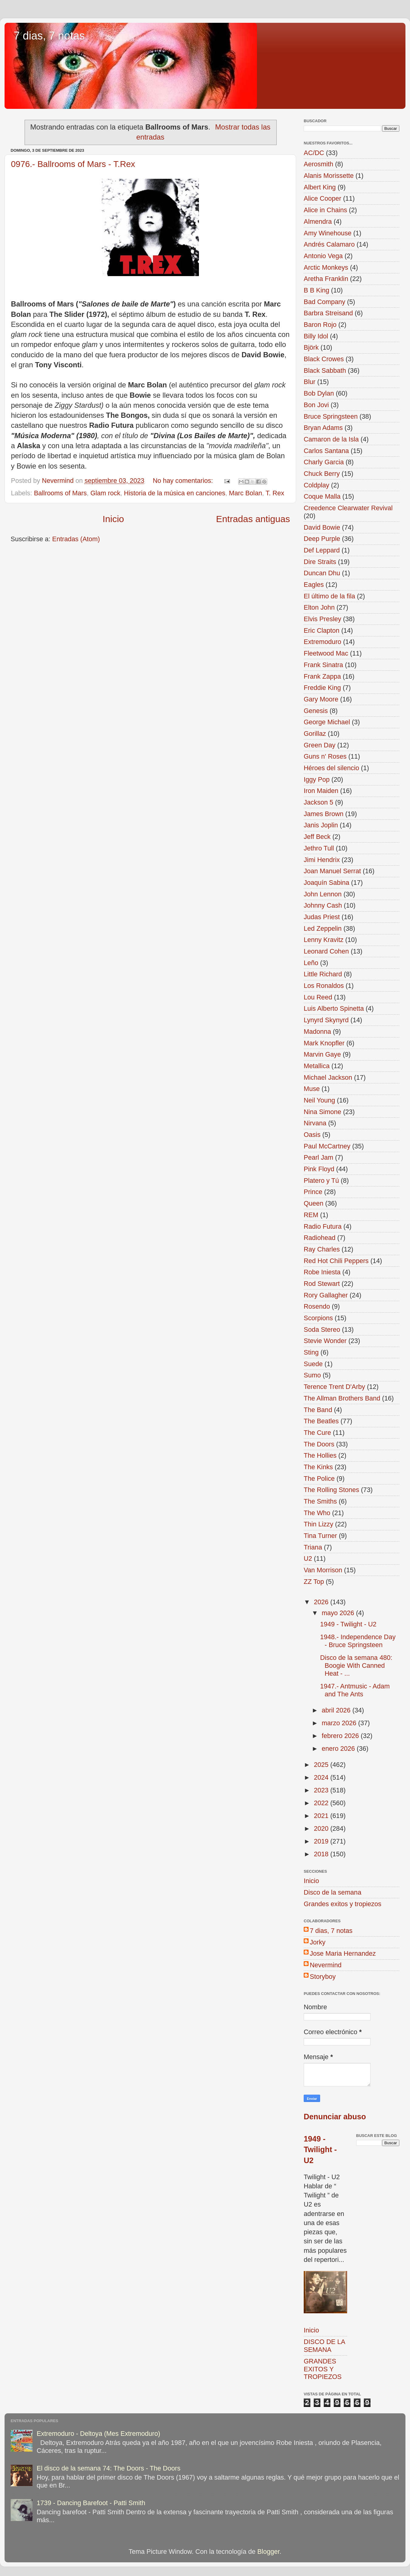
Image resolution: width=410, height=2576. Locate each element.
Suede (313, 1364)
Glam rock (105, 493)
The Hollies (320, 1455)
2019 (322, 1841)
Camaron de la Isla (331, 439)
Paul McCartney (327, 1146)
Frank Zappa (322, 676)
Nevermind (325, 1965)
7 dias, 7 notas (49, 35)
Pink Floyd (319, 1169)
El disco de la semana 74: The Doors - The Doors (108, 2468)
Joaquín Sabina (326, 882)
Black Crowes (324, 359)
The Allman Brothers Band (342, 1398)
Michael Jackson (328, 1077)
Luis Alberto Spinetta (334, 1008)
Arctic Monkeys (326, 267)
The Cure (317, 1432)
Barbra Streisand (328, 313)
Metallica (317, 1066)
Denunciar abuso (335, 2116)
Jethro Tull (319, 848)
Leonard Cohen (326, 951)
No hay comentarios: (184, 480)
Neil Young (319, 1100)
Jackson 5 (318, 802)
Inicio (113, 519)
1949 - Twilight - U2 (348, 1624)
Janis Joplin (321, 825)
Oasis (312, 1134)
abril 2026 (337, 1710)
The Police (319, 1478)
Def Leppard (322, 550)
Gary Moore (321, 699)
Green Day (319, 745)
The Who (317, 1513)
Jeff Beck (317, 836)
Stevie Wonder (325, 1341)
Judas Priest (322, 917)
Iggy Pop (317, 779)
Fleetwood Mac (326, 653)
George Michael (327, 722)
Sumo (312, 1375)
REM (311, 1215)
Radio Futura (323, 1226)
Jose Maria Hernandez (343, 1953)
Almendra (318, 221)
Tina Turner (320, 1535)
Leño (311, 963)
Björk (311, 347)
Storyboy (323, 1976)
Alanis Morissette (329, 175)
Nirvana (315, 1123)
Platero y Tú (321, 1180)
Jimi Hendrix (322, 860)
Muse (312, 1088)
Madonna (317, 1031)
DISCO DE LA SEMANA (324, 2345)
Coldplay (316, 485)
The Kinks (318, 1467)
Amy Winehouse (327, 233)
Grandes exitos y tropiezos (342, 1904)
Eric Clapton (322, 630)
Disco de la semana (332, 1892)
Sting (311, 1352)
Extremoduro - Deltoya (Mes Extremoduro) (98, 2433)
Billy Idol (316, 336)
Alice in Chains (325, 210)
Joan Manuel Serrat (332, 871)
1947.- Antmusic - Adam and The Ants (355, 1690)
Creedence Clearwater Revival (348, 508)
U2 (308, 1558)
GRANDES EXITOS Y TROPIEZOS (323, 2369)
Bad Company (324, 302)
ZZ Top (314, 1581)
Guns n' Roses (325, 756)
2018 (322, 1854)
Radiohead (319, 1237)
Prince (313, 1192)
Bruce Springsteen (331, 416)
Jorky (318, 1942)
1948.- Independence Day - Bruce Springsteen (358, 1641)
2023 (322, 1790)
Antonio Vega (323, 256)
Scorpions (318, 1318)
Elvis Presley (322, 619)
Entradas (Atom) (76, 539)
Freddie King (322, 687)
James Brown (323, 814)
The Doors (319, 1444)
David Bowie (322, 527)
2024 (322, 1777)
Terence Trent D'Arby (334, 1386)
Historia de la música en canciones (174, 493)
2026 (322, 1602)
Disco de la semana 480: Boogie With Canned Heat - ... (356, 1665)
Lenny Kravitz (323, 939)
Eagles (314, 584)
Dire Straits (320, 562)
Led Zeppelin (323, 928)
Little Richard (323, 974)
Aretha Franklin (326, 278)
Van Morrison (323, 1570)
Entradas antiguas (253, 519)
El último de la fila (329, 596)
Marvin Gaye (322, 1054)
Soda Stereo (322, 1329)
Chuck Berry (322, 473)
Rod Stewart (322, 1283)
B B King (316, 290)
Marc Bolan (245, 493)
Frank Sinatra (323, 665)
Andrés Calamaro (329, 244)
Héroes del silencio (331, 768)
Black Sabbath (325, 370)
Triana (313, 1547)
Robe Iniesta (322, 1272)
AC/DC (314, 153)
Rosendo (317, 1306)
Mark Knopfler (324, 1043)
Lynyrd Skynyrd (326, 1020)
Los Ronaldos (324, 985)
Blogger (268, 2551)
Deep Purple (322, 538)
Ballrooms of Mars (60, 493)
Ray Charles (322, 1249)
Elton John (319, 607)
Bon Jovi (316, 405)
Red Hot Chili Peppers (336, 1261)
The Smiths (320, 1501)
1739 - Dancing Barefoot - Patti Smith (91, 2503)
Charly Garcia (324, 462)
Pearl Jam (318, 1157)
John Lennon (323, 894)
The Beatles (321, 1421)
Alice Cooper (322, 198)
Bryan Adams (323, 427)
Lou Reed (318, 997)
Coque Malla (322, 496)
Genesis (316, 711)
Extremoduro (322, 642)
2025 (322, 1764)
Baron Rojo (320, 324)
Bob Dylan (319, 393)
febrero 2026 (341, 1736)
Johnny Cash (323, 905)
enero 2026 (339, 1748)
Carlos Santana (326, 451)
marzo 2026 (340, 1723)
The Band (318, 1410)
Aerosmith (318, 164)
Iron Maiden (321, 791)
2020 (322, 1828)
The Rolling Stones (331, 1490)
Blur (309, 382)
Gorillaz (315, 733)
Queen (313, 1203)
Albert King (320, 187)
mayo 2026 (339, 1613)
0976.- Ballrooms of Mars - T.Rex (73, 164)
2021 (322, 1815)
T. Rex (275, 493)
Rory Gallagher (326, 1295)
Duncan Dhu (322, 573)
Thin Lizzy (318, 1524)
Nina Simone (322, 1112)
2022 (322, 1803)
